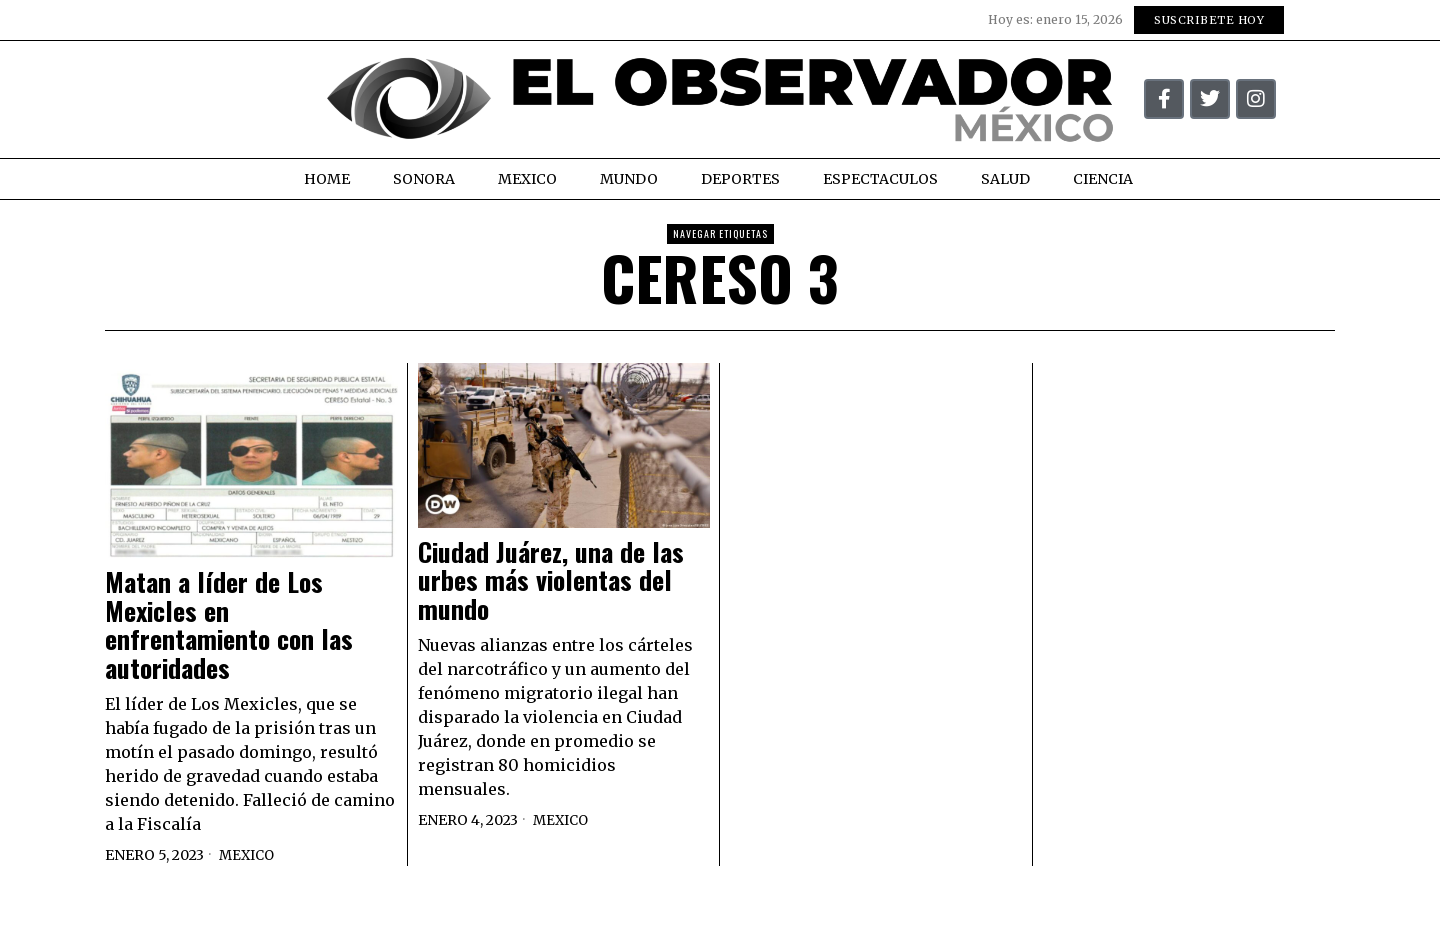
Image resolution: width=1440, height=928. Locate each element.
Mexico (248, 855)
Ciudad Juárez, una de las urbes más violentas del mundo (551, 581)
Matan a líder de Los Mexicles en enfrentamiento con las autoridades (229, 625)
